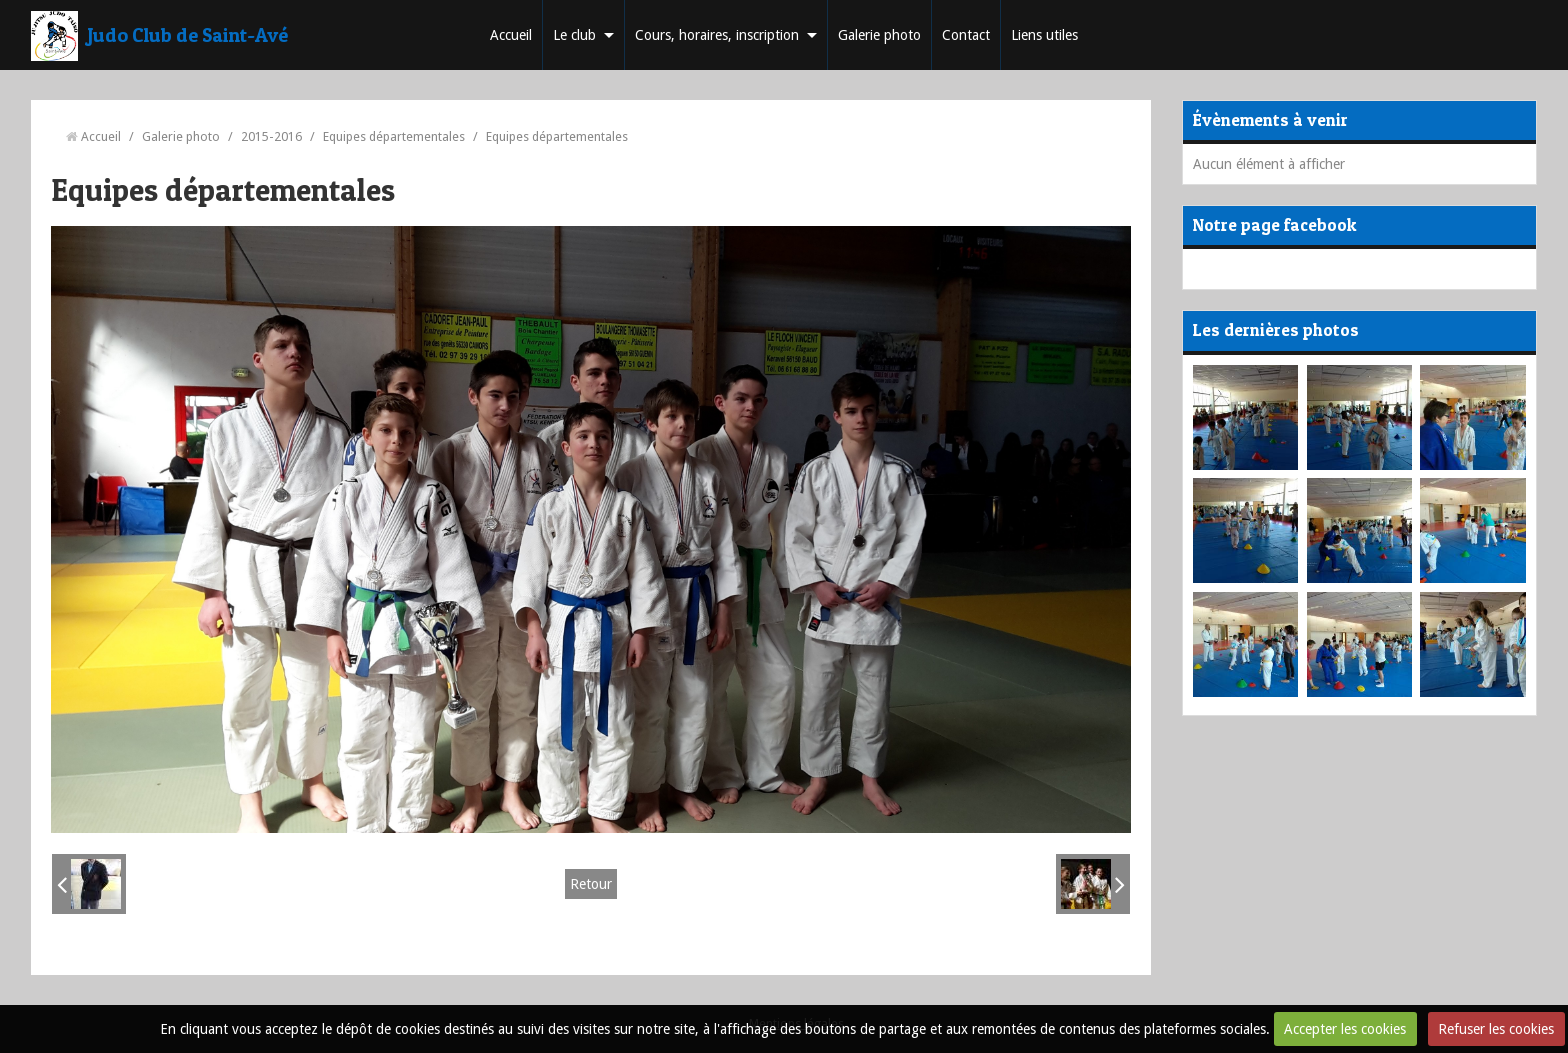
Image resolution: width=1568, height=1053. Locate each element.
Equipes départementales (394, 136)
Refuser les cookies (1496, 1029)
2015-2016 (271, 136)
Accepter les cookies (1345, 1029)
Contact (966, 35)
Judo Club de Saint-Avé (188, 35)
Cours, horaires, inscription (717, 35)
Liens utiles (1044, 35)
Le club (574, 35)
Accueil (511, 35)
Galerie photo (879, 35)
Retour (591, 884)
